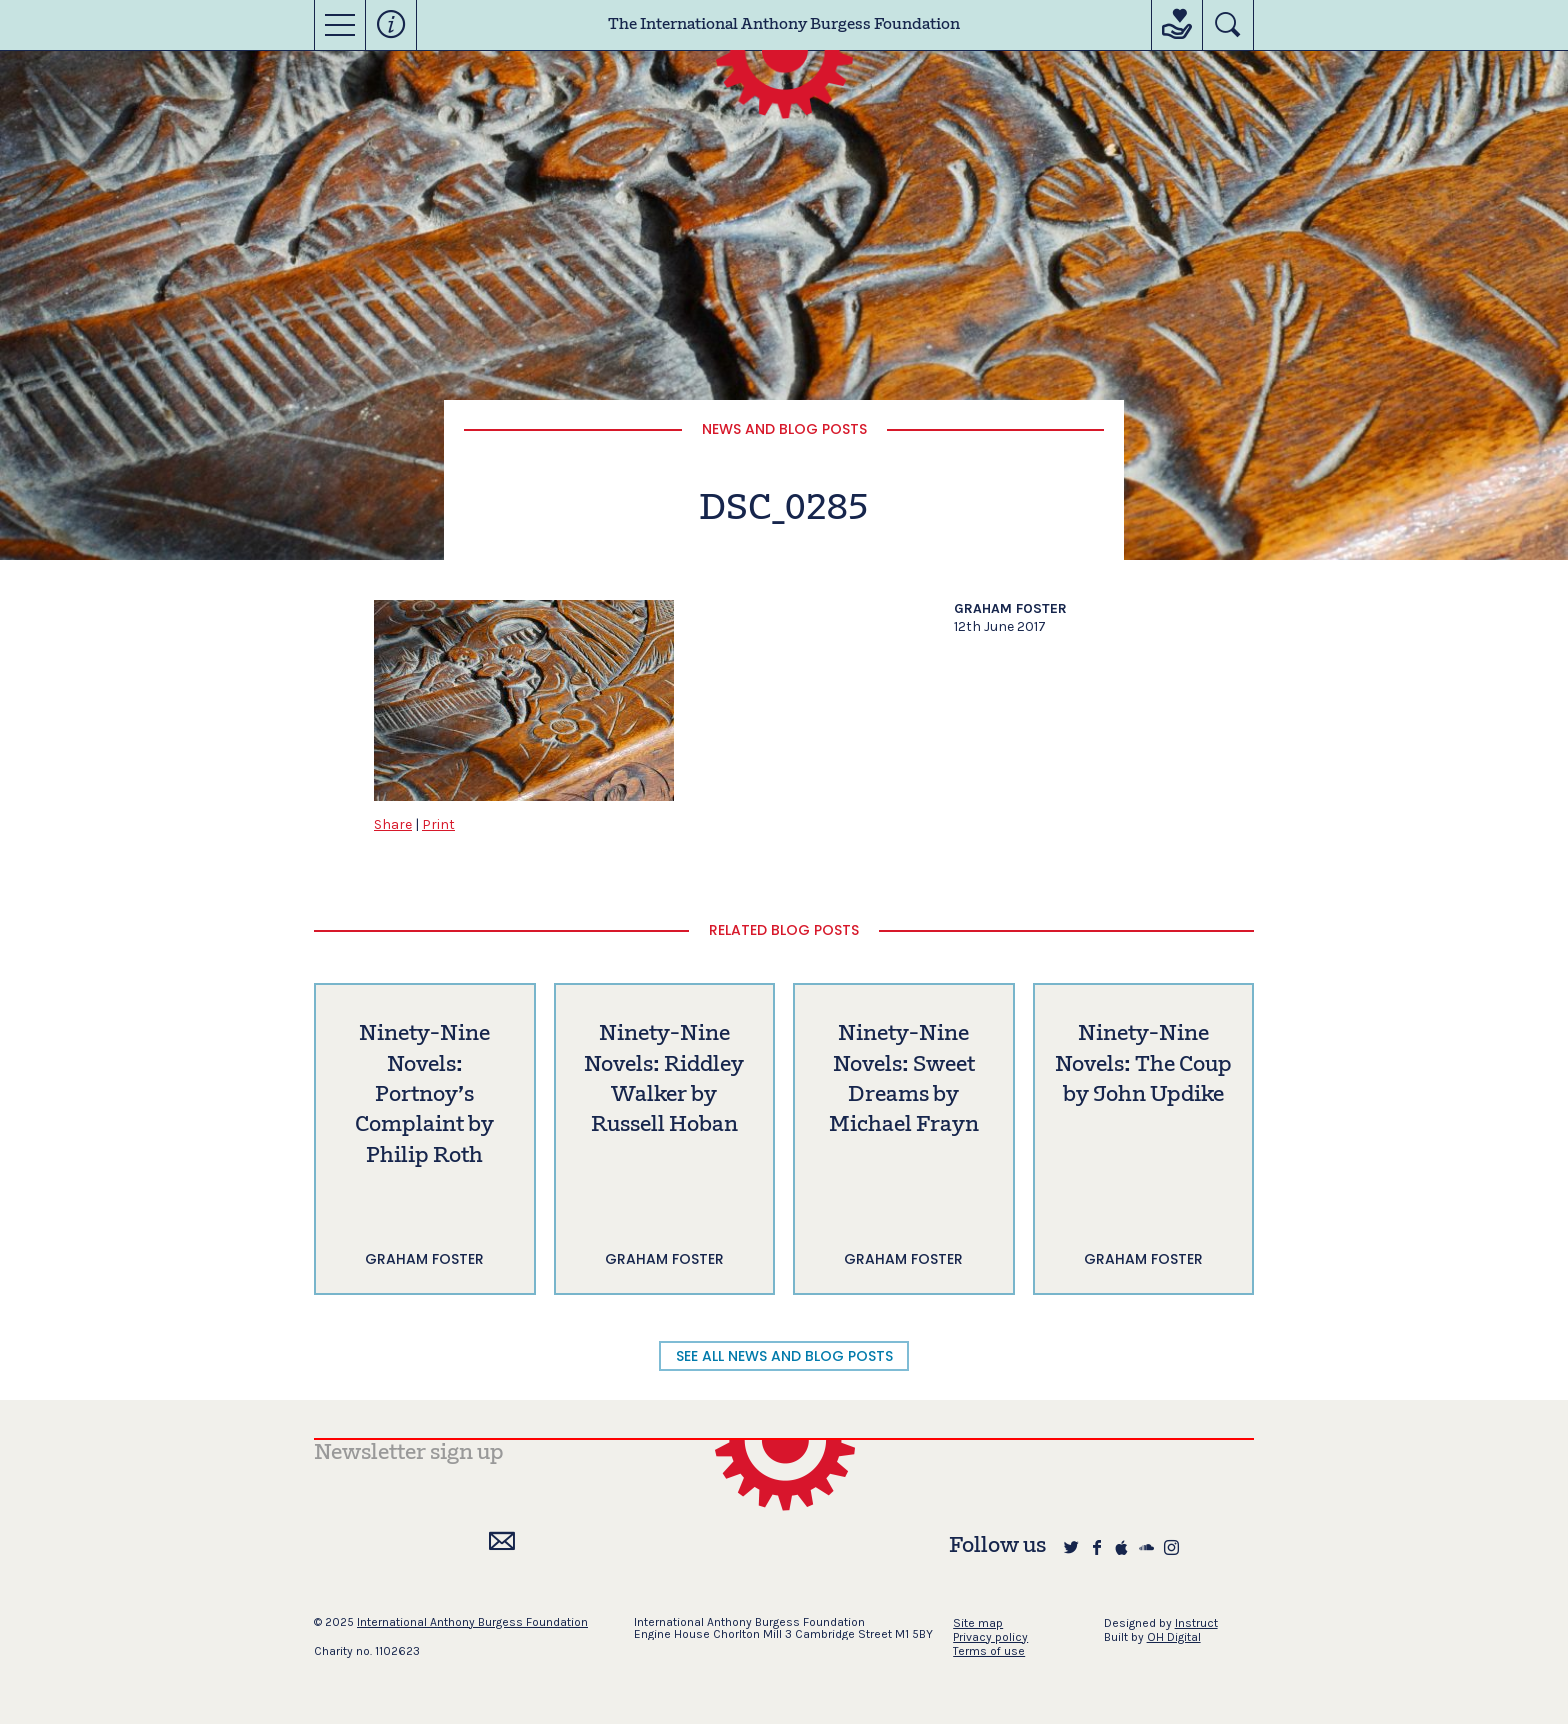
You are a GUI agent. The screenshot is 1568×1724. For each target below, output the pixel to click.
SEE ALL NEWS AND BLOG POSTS (784, 1356)
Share (393, 824)
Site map (978, 1623)
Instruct (1196, 1623)
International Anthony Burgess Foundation (472, 1622)
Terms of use (989, 1651)
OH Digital (1174, 1637)
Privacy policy (990, 1637)
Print (438, 824)
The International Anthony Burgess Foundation (784, 25)
